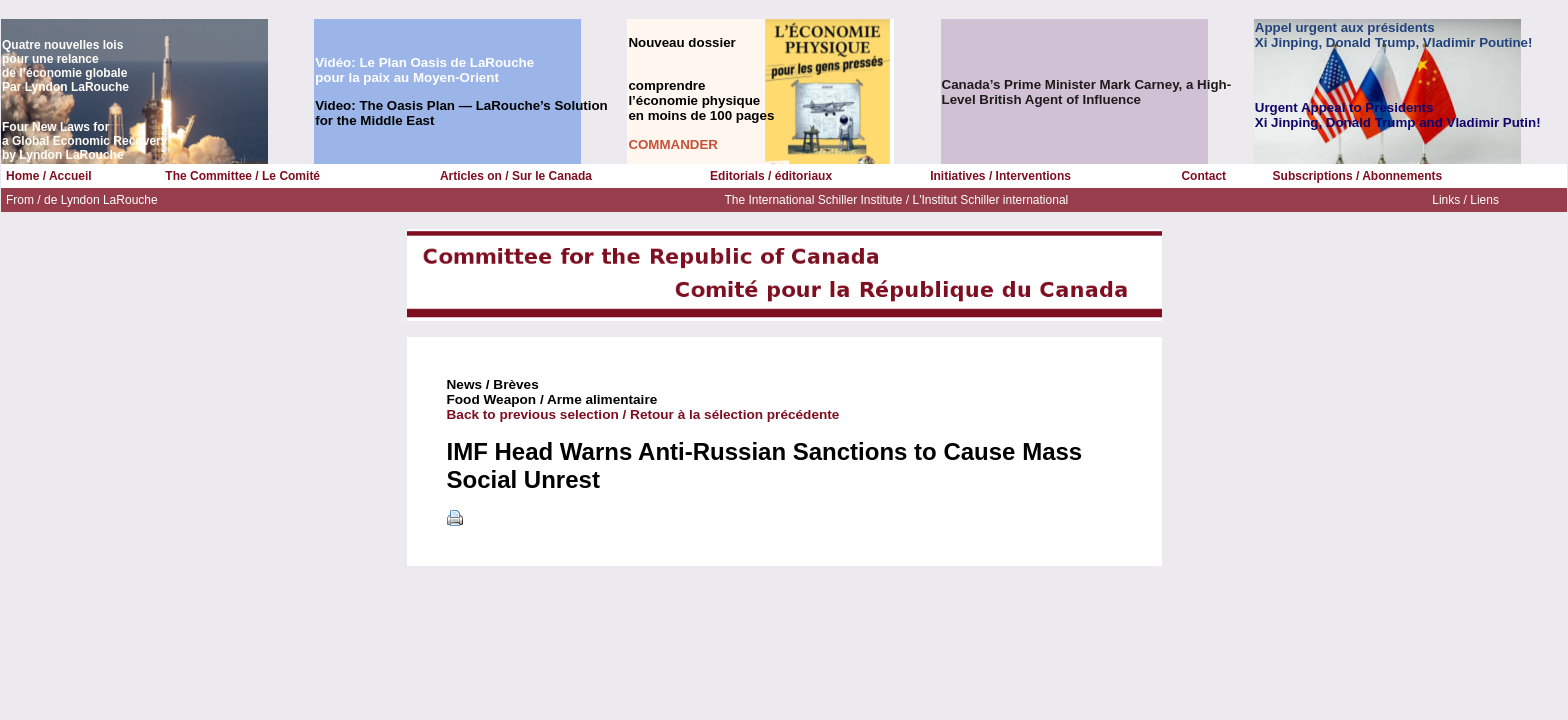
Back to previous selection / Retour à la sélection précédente (643, 414)
